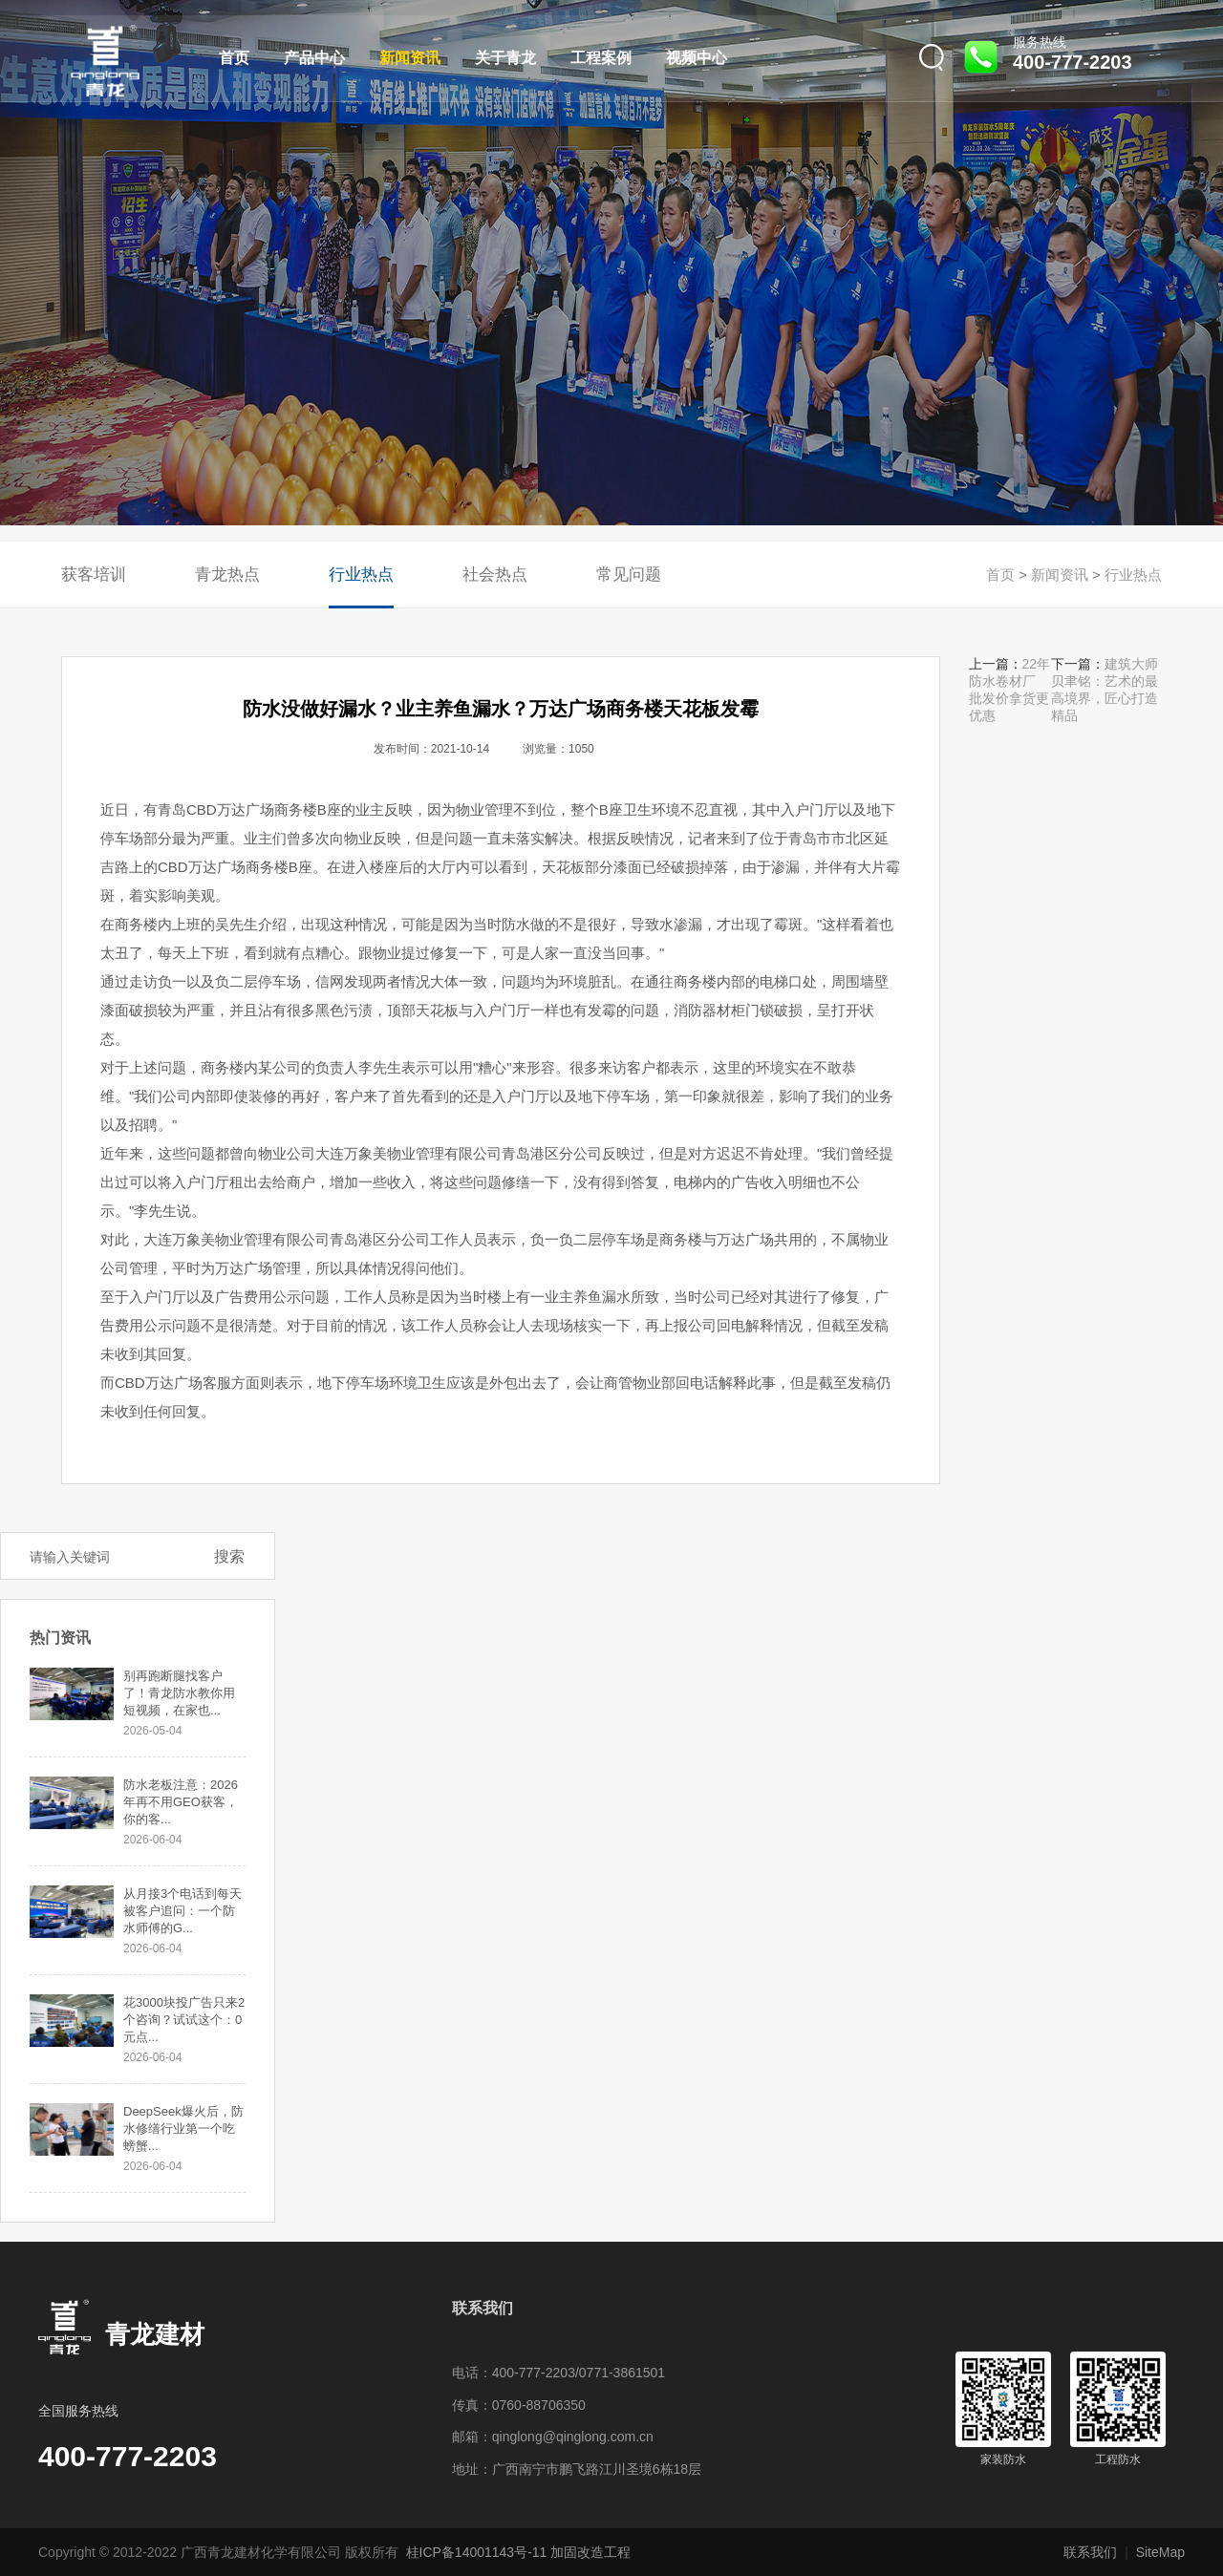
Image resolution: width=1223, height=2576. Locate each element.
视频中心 (696, 58)
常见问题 (628, 574)
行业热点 (361, 574)
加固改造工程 (590, 2552)
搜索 (229, 1556)
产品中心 (314, 58)
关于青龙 (505, 58)
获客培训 (93, 574)
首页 (234, 58)
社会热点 (494, 574)
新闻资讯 (409, 58)
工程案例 (601, 58)
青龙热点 (227, 574)
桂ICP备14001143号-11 (476, 2552)
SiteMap (1160, 2552)
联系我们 (1090, 2552)
